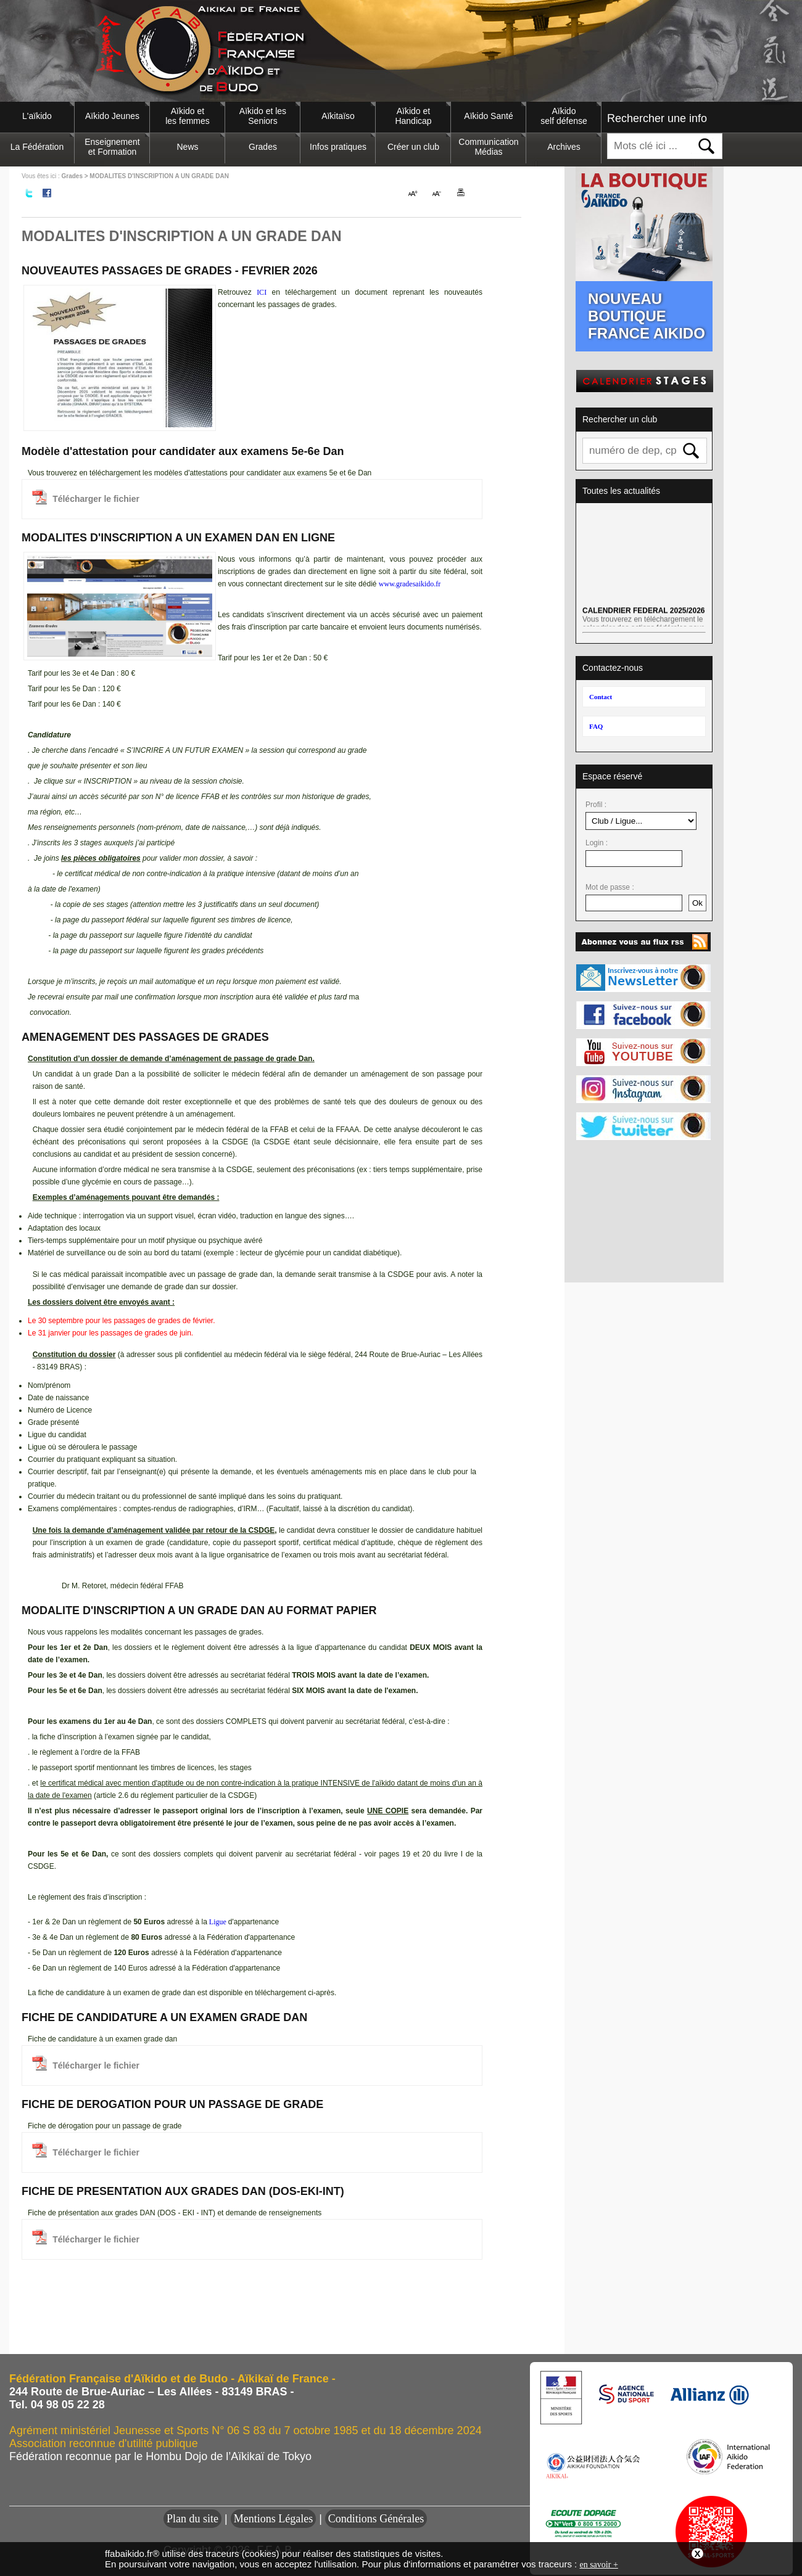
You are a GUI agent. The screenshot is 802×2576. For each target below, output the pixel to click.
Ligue (217, 1922)
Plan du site (192, 2518)
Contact (600, 696)
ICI (262, 292)
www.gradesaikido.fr (410, 584)
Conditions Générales (376, 2518)
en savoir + (598, 2564)
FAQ (596, 726)
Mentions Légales (273, 2518)
